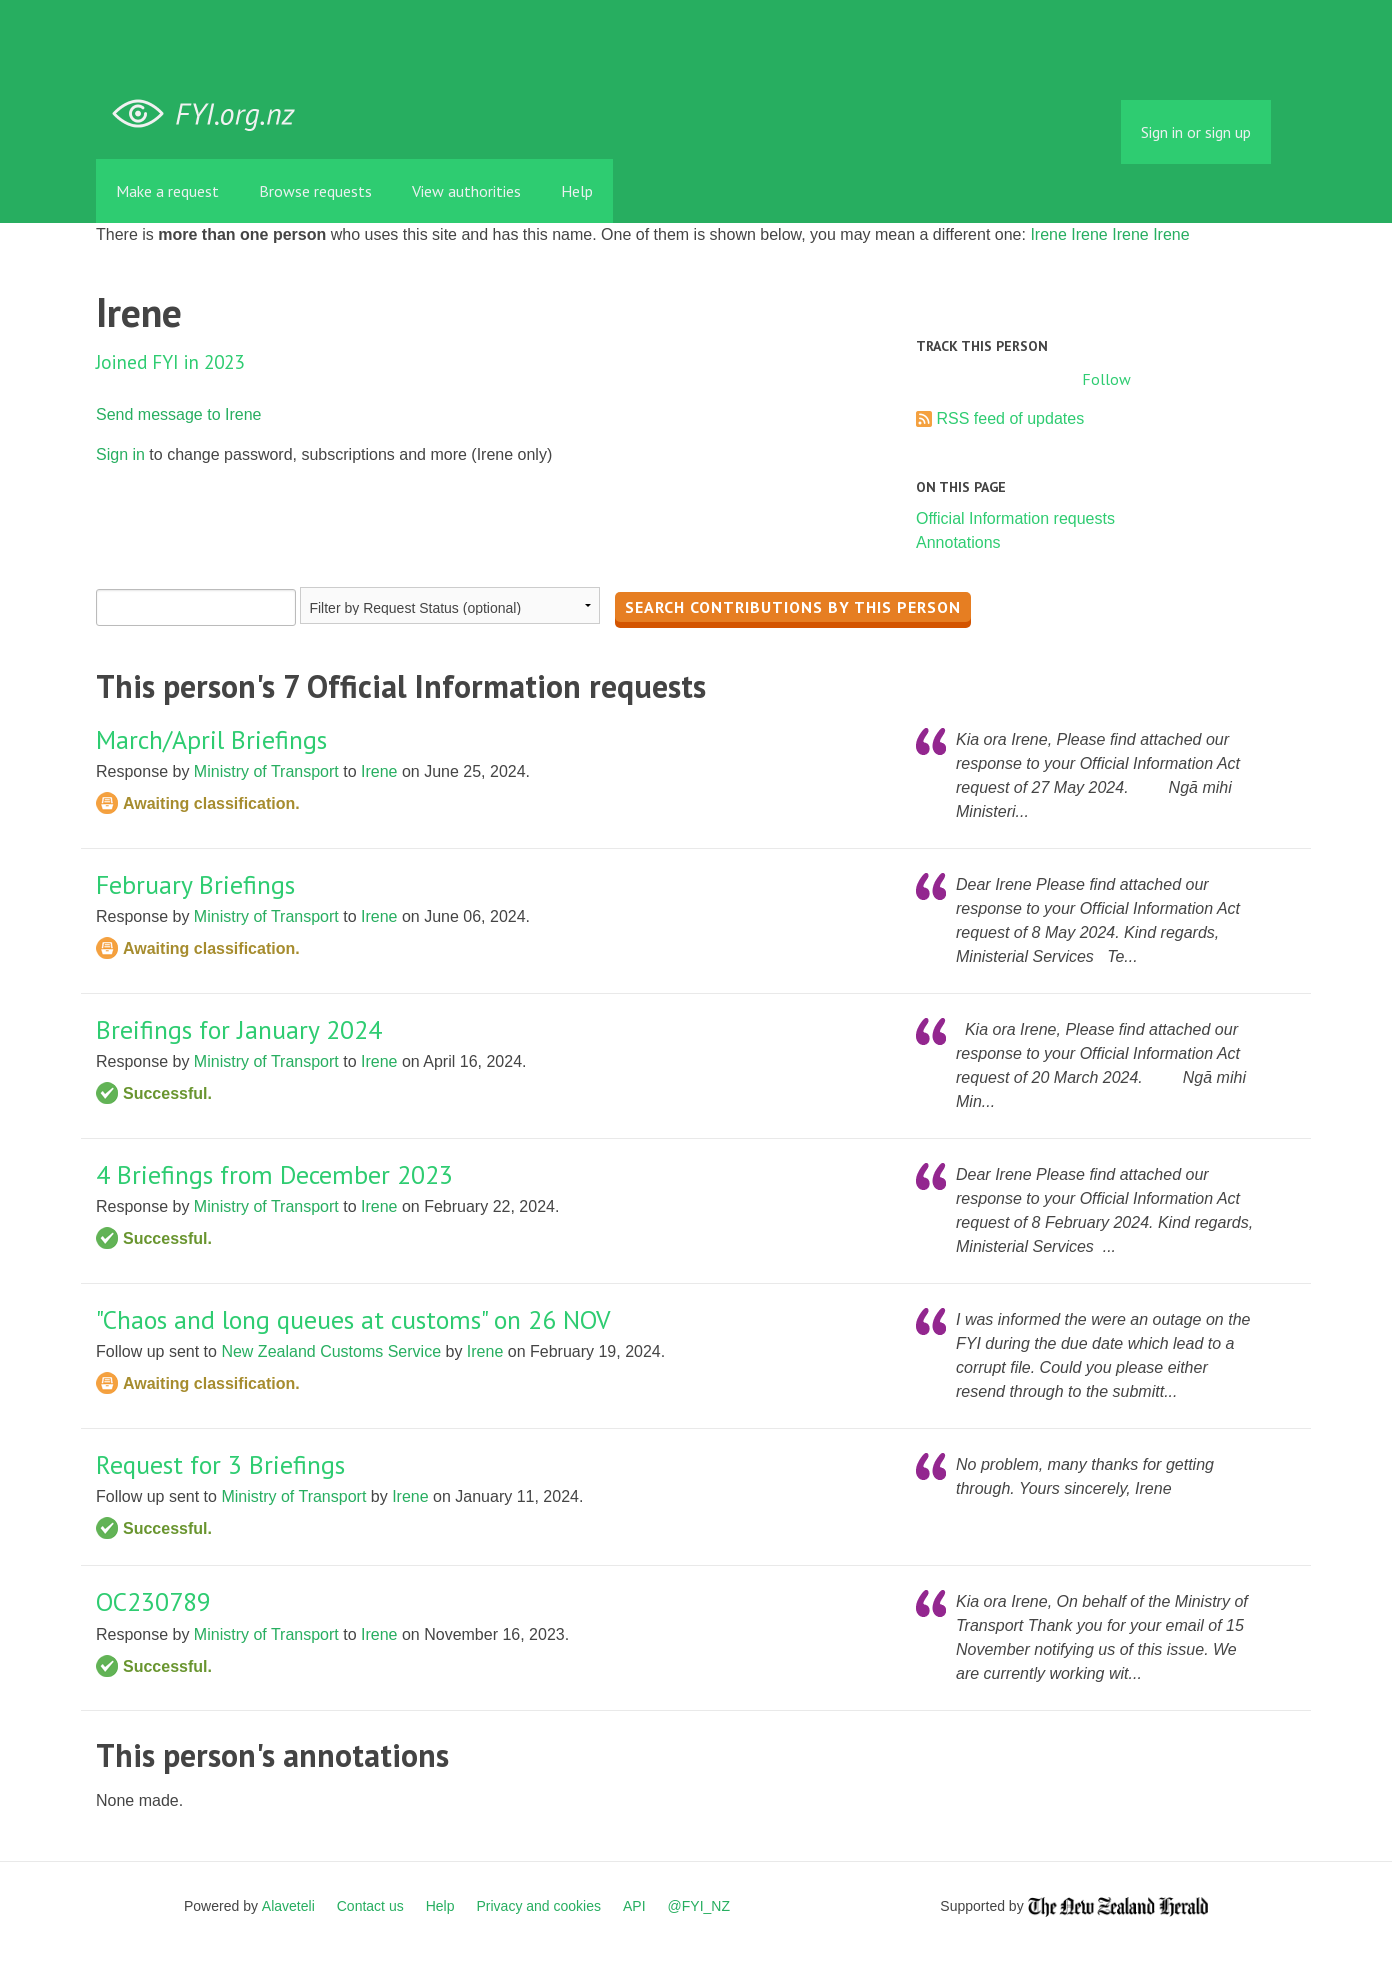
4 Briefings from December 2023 (274, 1174)
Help (577, 191)
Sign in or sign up (1196, 132)
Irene (1048, 234)
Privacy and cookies (538, 1906)
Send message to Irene (178, 414)
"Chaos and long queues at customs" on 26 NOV (353, 1319)
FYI (211, 114)
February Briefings (195, 884)
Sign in (120, 454)
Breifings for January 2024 (239, 1029)
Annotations (958, 542)
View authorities (466, 191)
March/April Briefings (211, 739)
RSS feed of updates (1010, 418)
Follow (1106, 379)
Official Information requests (1015, 518)
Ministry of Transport (266, 771)
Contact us (370, 1906)
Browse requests (315, 191)
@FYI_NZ (699, 1906)
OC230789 (153, 1601)
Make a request (167, 191)
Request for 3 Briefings (220, 1464)
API (634, 1906)
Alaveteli (288, 1906)
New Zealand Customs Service (331, 1351)
